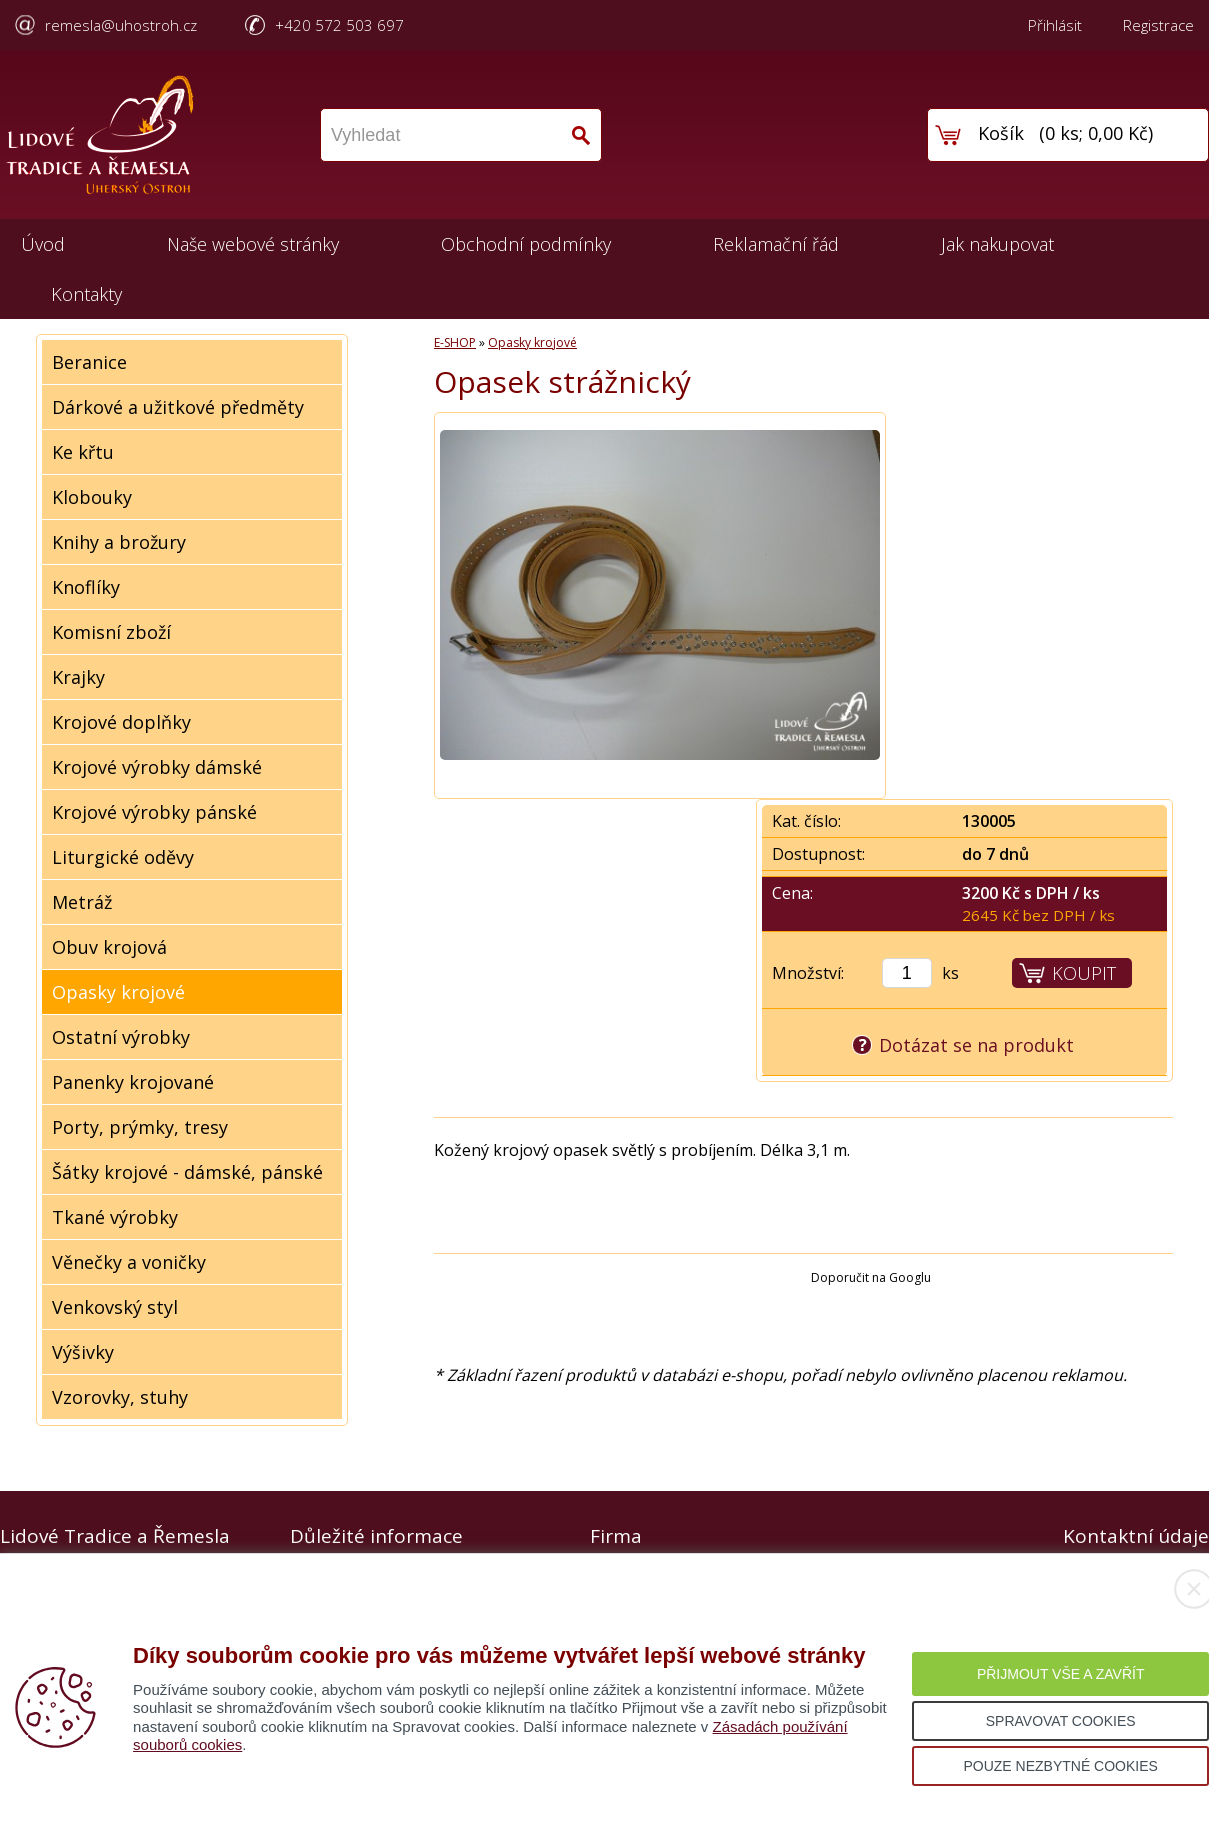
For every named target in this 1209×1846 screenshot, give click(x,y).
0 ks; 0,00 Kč (1096, 133)
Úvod (43, 244)
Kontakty (86, 294)
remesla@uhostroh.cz (121, 25)
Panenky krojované (133, 1082)
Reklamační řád (776, 244)
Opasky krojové (118, 992)
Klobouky (92, 497)
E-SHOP (455, 342)
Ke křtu (83, 452)
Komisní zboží (111, 632)
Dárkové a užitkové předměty (178, 407)
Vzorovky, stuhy (120, 1397)
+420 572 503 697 (339, 25)
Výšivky (83, 1352)
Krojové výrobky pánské (154, 812)
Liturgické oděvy (123, 857)
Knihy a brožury (119, 542)
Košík (1001, 133)
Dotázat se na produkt (976, 1045)
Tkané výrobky (115, 1217)
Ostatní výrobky (121, 1037)
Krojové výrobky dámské (157, 767)
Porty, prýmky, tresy (140, 1127)
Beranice (89, 362)
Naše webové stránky (253, 244)
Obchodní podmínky (526, 244)
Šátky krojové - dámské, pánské (187, 1172)
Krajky (78, 677)
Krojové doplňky (121, 722)
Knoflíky (86, 587)
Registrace (1158, 25)
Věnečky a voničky (129, 1262)
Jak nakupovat (997, 244)
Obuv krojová (109, 947)
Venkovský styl (115, 1307)
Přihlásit (1055, 25)
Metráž (82, 902)
